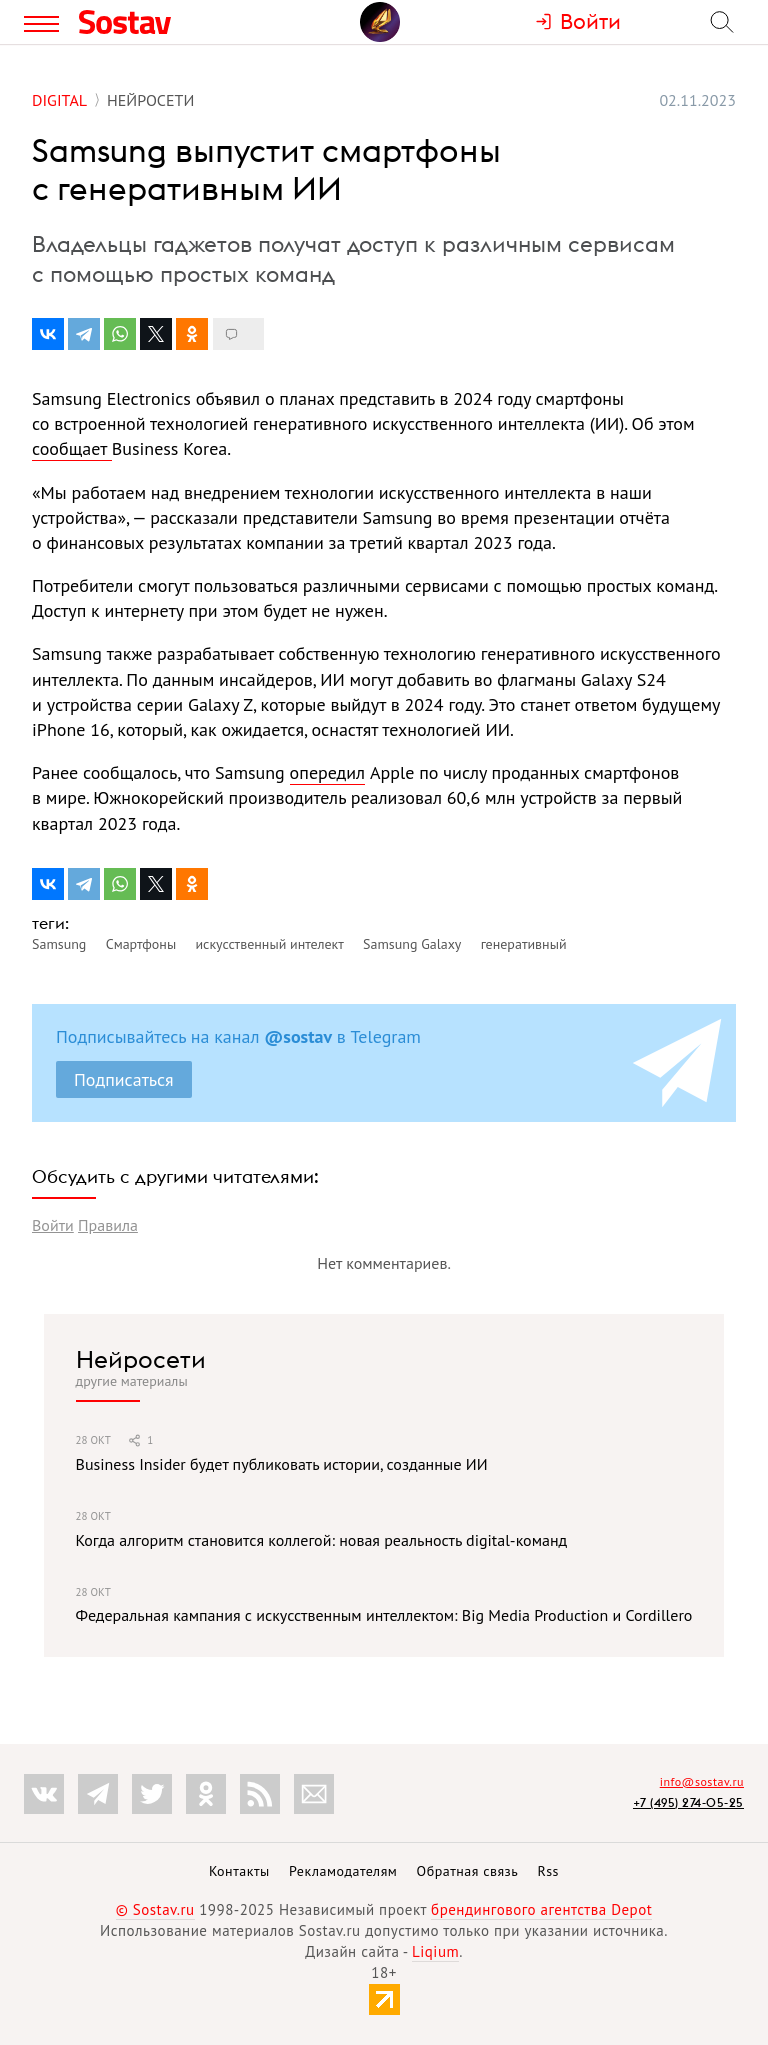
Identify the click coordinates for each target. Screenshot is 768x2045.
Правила (108, 1225)
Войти (53, 1225)
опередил (328, 772)
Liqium (435, 1951)
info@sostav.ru (702, 1781)
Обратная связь (468, 1871)
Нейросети (141, 1359)
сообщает (72, 448)
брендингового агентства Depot (541, 1909)
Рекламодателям (343, 1871)
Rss (548, 1871)
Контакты (239, 1871)
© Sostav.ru (155, 1909)
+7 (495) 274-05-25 (688, 1802)
